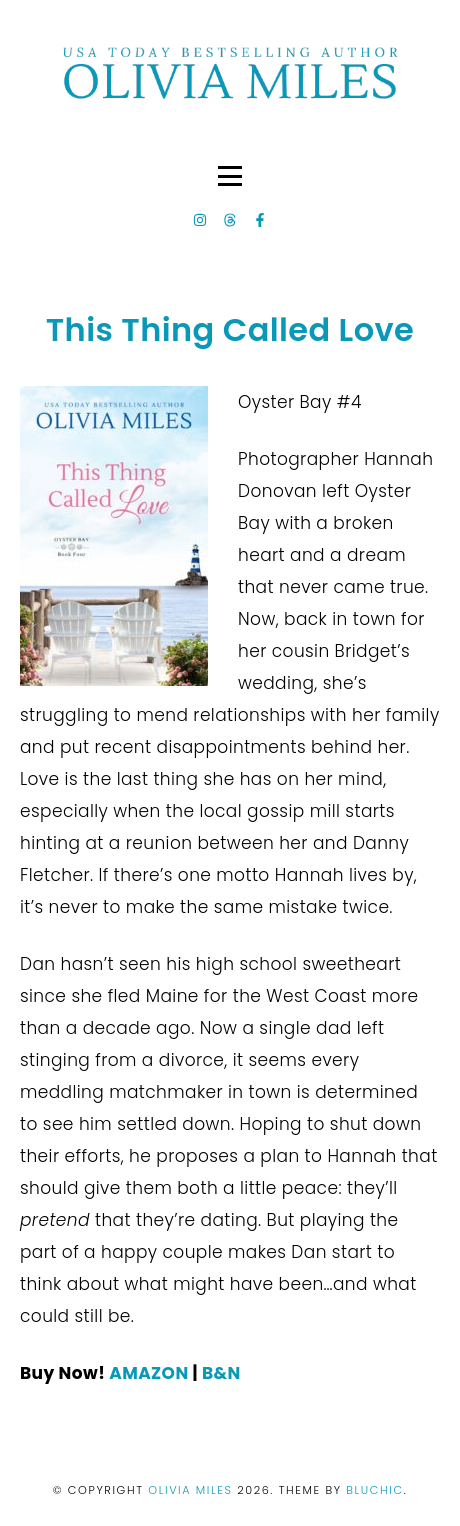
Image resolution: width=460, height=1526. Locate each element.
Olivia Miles (192, 1490)
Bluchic (374, 1490)
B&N (221, 1373)
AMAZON (148, 1373)
